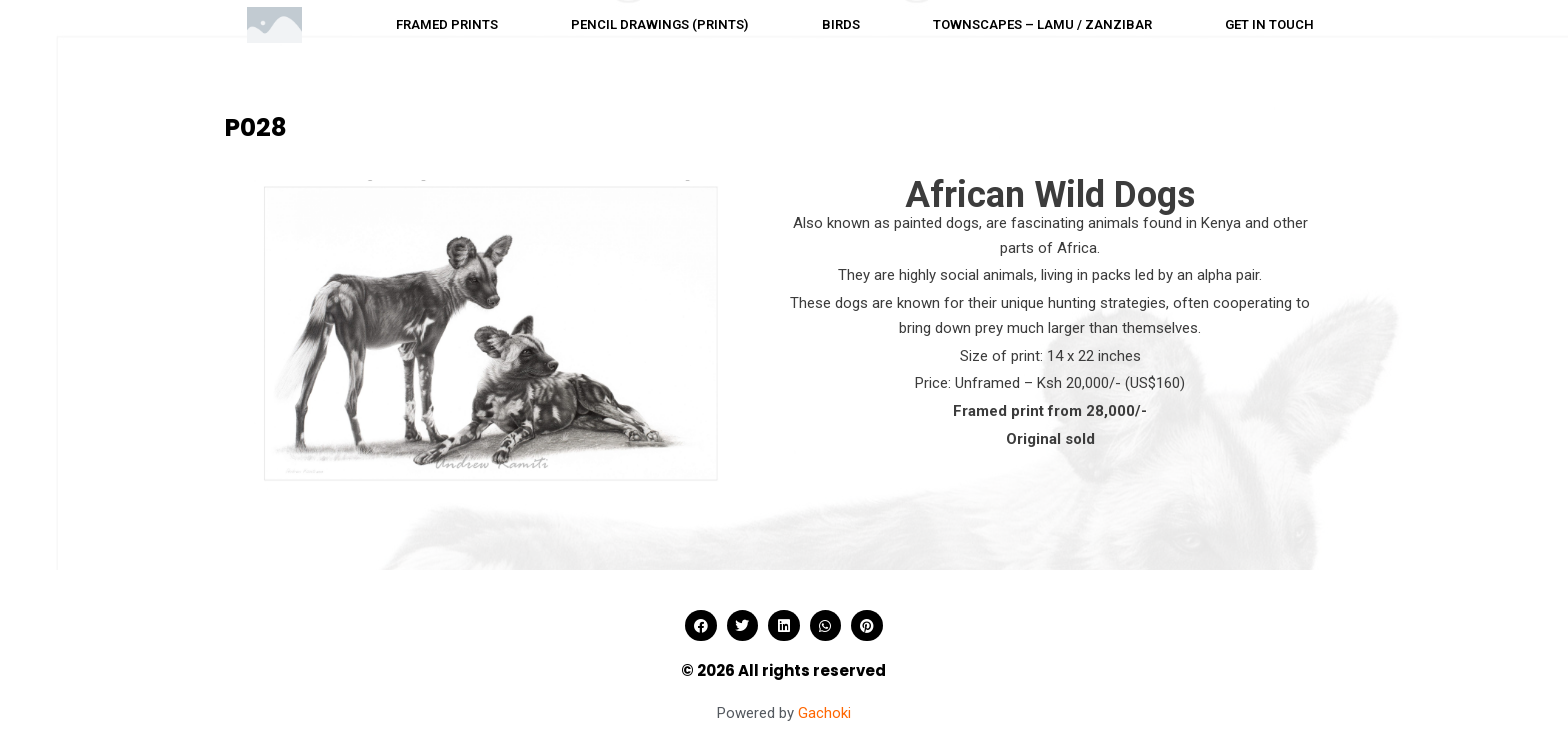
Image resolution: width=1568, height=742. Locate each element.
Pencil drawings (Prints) (659, 24)
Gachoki (824, 713)
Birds (841, 24)
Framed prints (447, 24)
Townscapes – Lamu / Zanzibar (1042, 24)
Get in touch (1269, 24)
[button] (701, 626)
